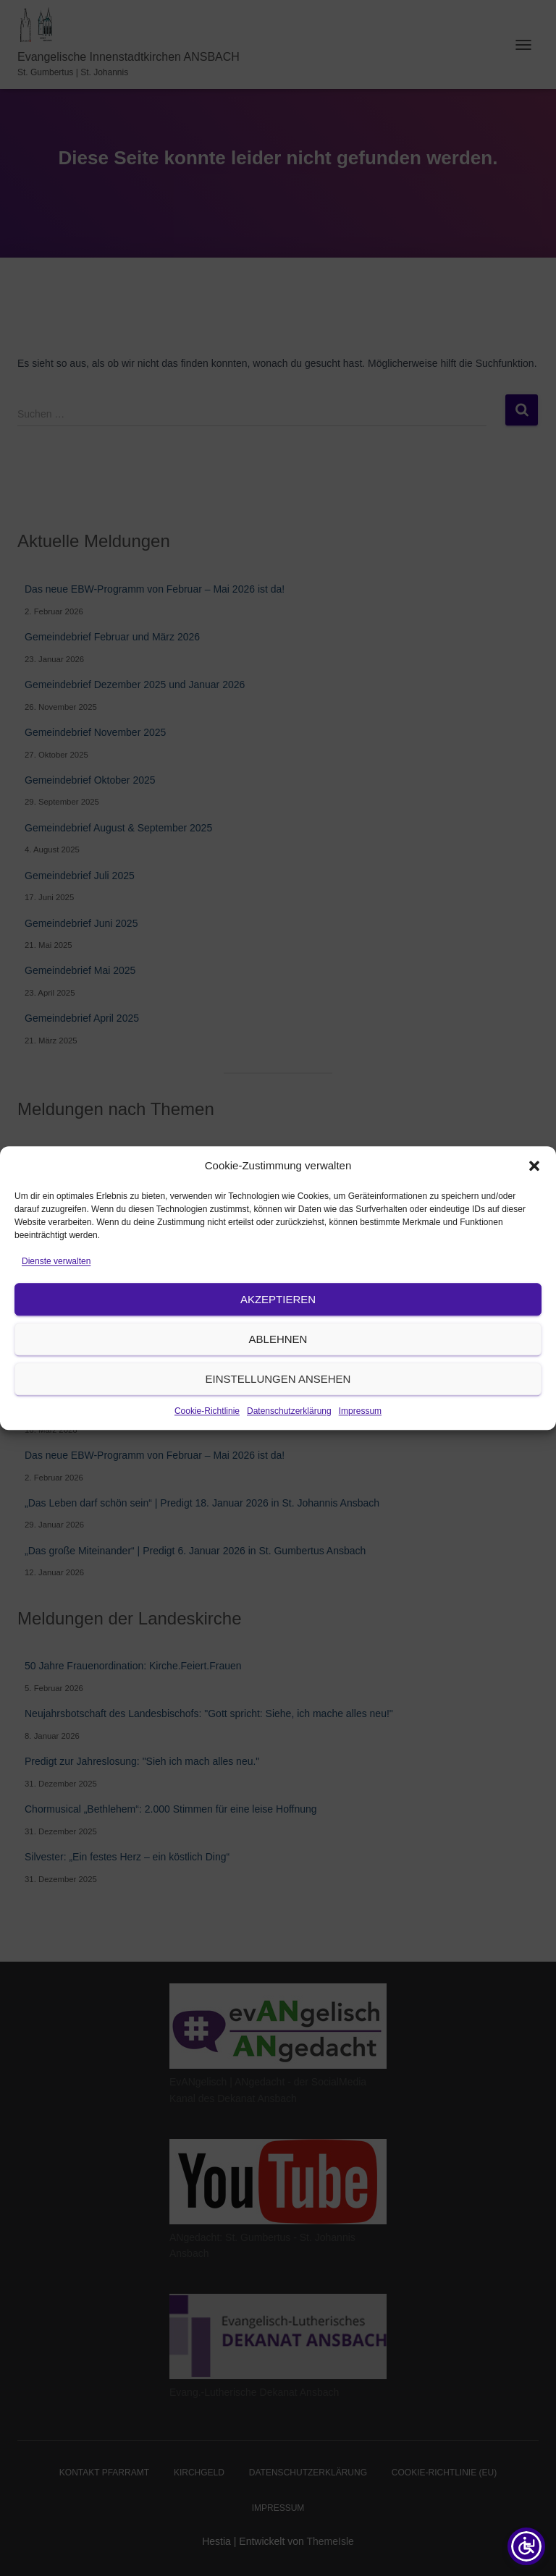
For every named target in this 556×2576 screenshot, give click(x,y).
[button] (534, 1201)
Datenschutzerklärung (289, 1446)
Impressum (360, 1446)
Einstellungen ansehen (278, 1413)
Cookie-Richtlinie (207, 1446)
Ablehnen (278, 1374)
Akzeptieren (278, 1334)
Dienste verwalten (56, 1296)
